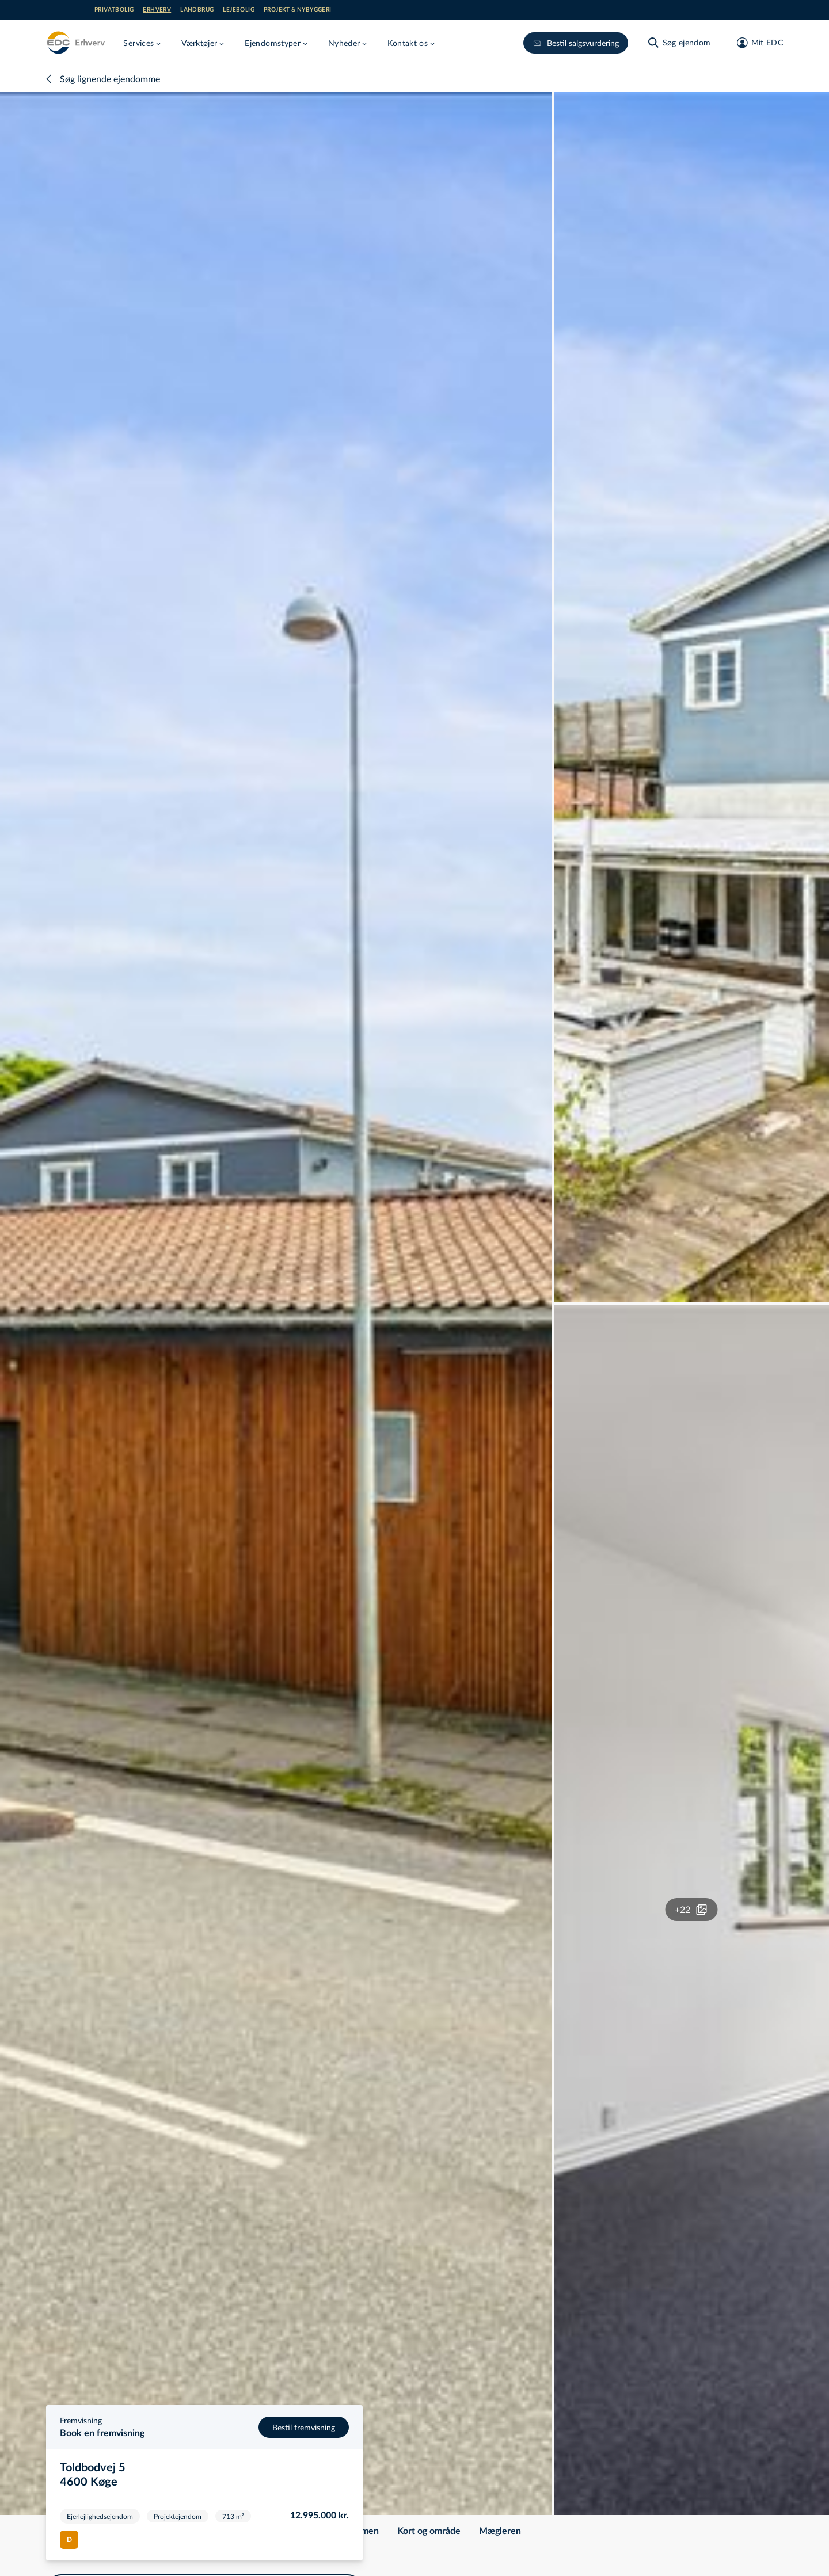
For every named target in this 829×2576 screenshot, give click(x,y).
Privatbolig (114, 10)
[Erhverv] (75, 42)
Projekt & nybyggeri (298, 10)
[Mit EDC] (756, 42)
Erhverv (157, 10)
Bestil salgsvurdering (576, 43)
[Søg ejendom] (679, 42)
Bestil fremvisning (303, 2427)
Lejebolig (238, 10)
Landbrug (197, 10)
